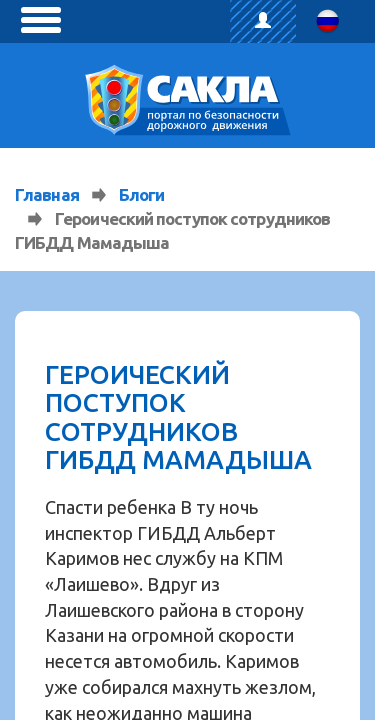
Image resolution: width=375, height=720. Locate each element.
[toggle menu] (41, 20)
